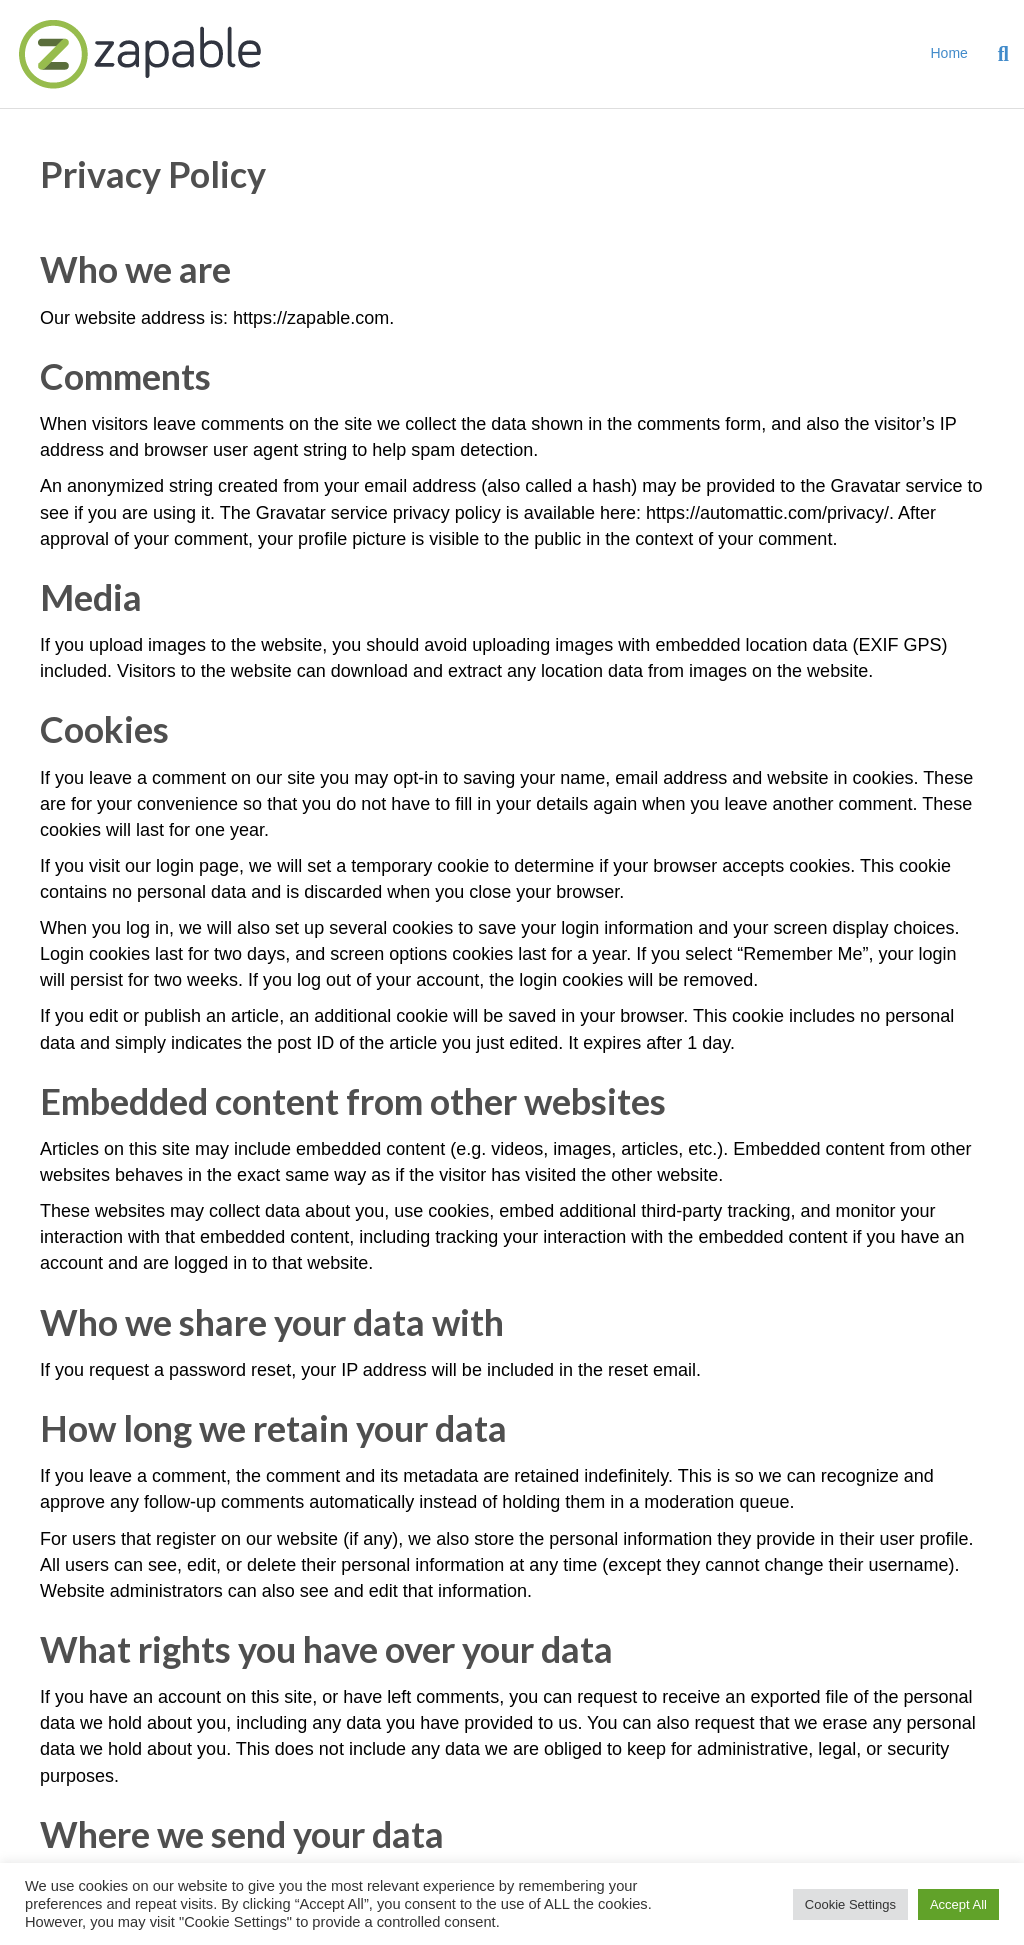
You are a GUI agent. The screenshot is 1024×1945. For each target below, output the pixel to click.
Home (949, 53)
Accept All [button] (958, 1904)
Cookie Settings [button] (850, 1904)
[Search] (996, 54)
